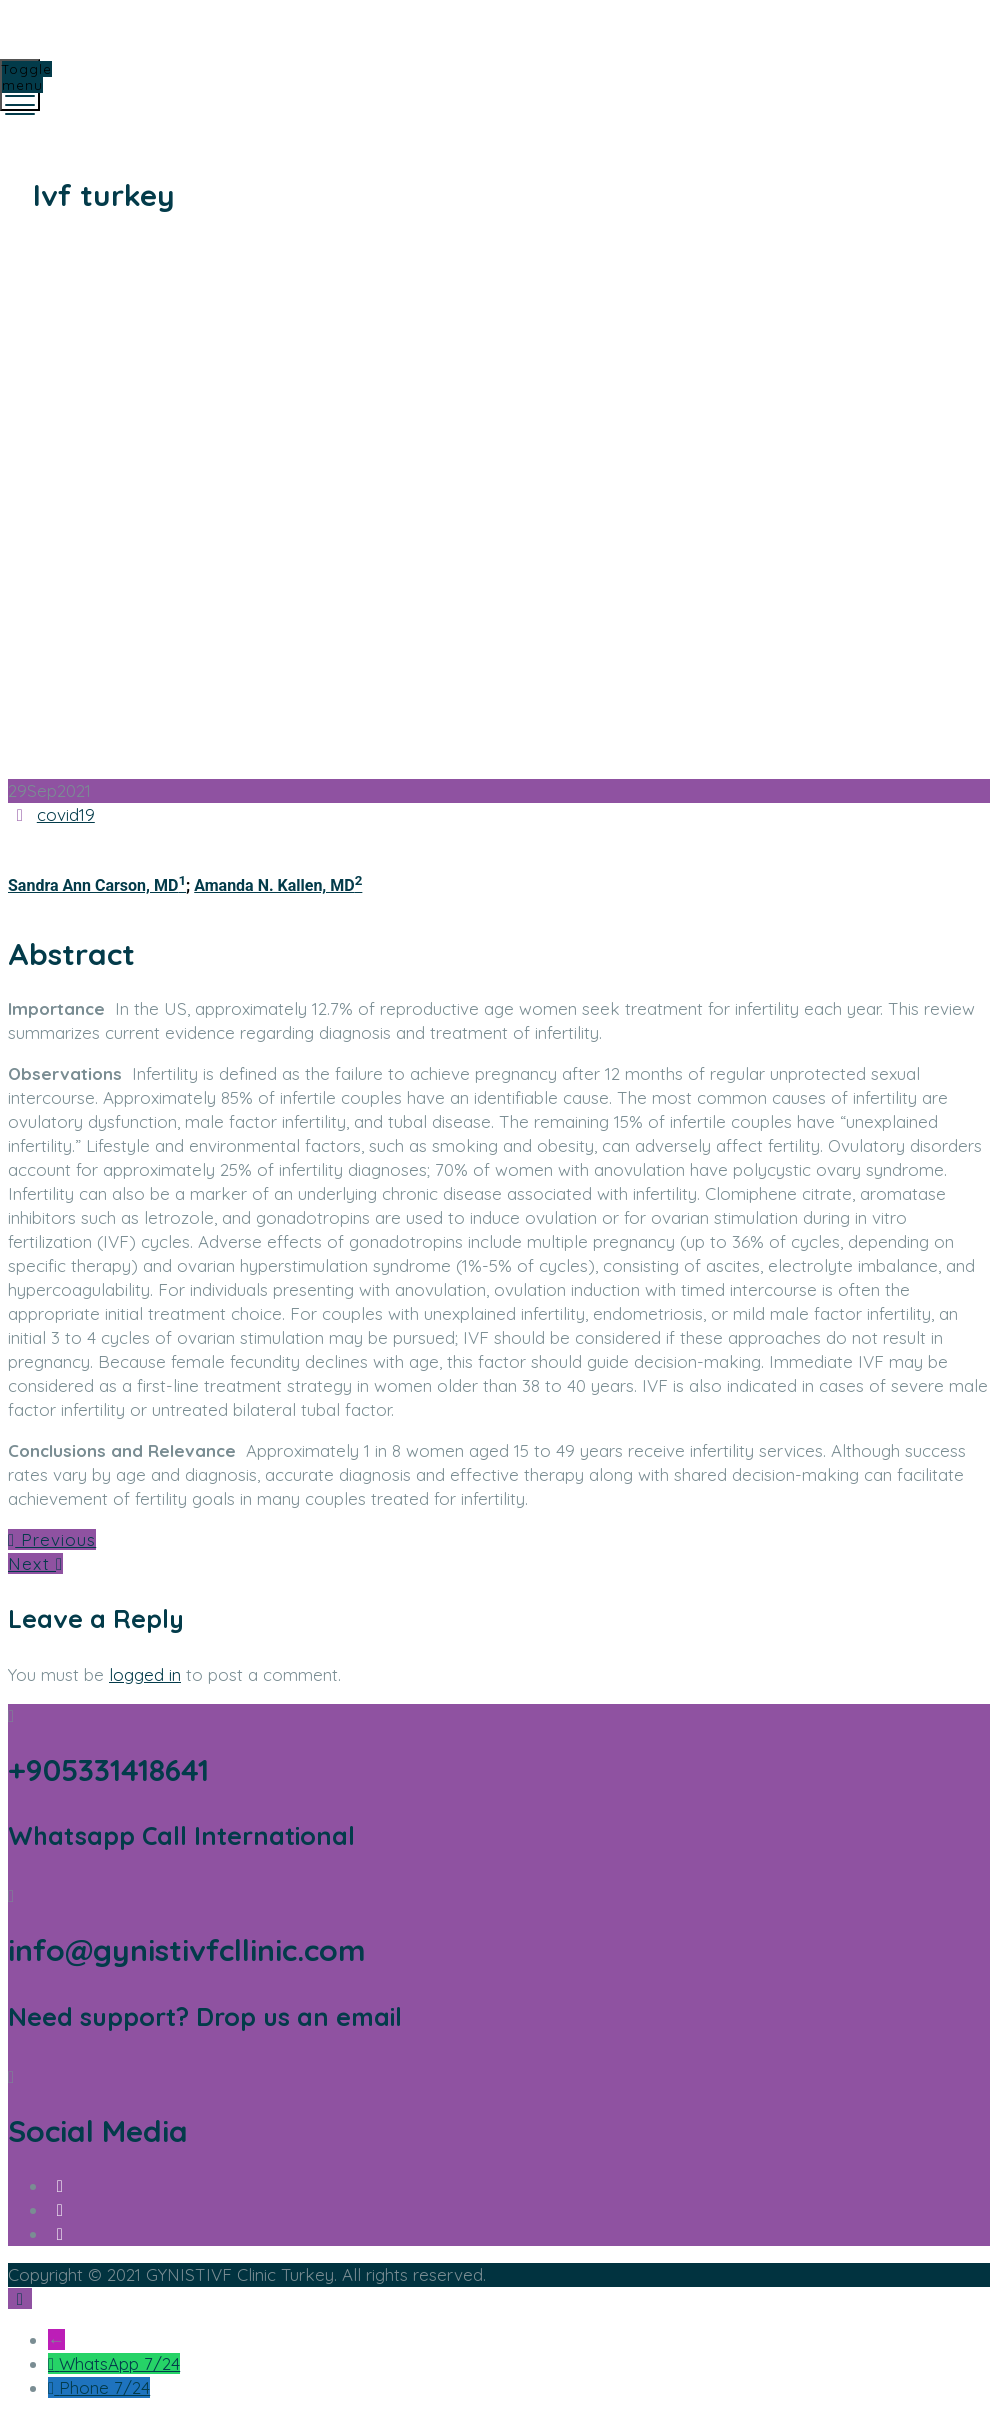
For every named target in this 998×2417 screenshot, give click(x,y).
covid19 (66, 814)
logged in (145, 1674)
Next (35, 1563)
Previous (52, 1539)
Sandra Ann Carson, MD (97, 885)
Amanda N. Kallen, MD (278, 885)
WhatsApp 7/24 (119, 2363)
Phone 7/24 (104, 2387)
